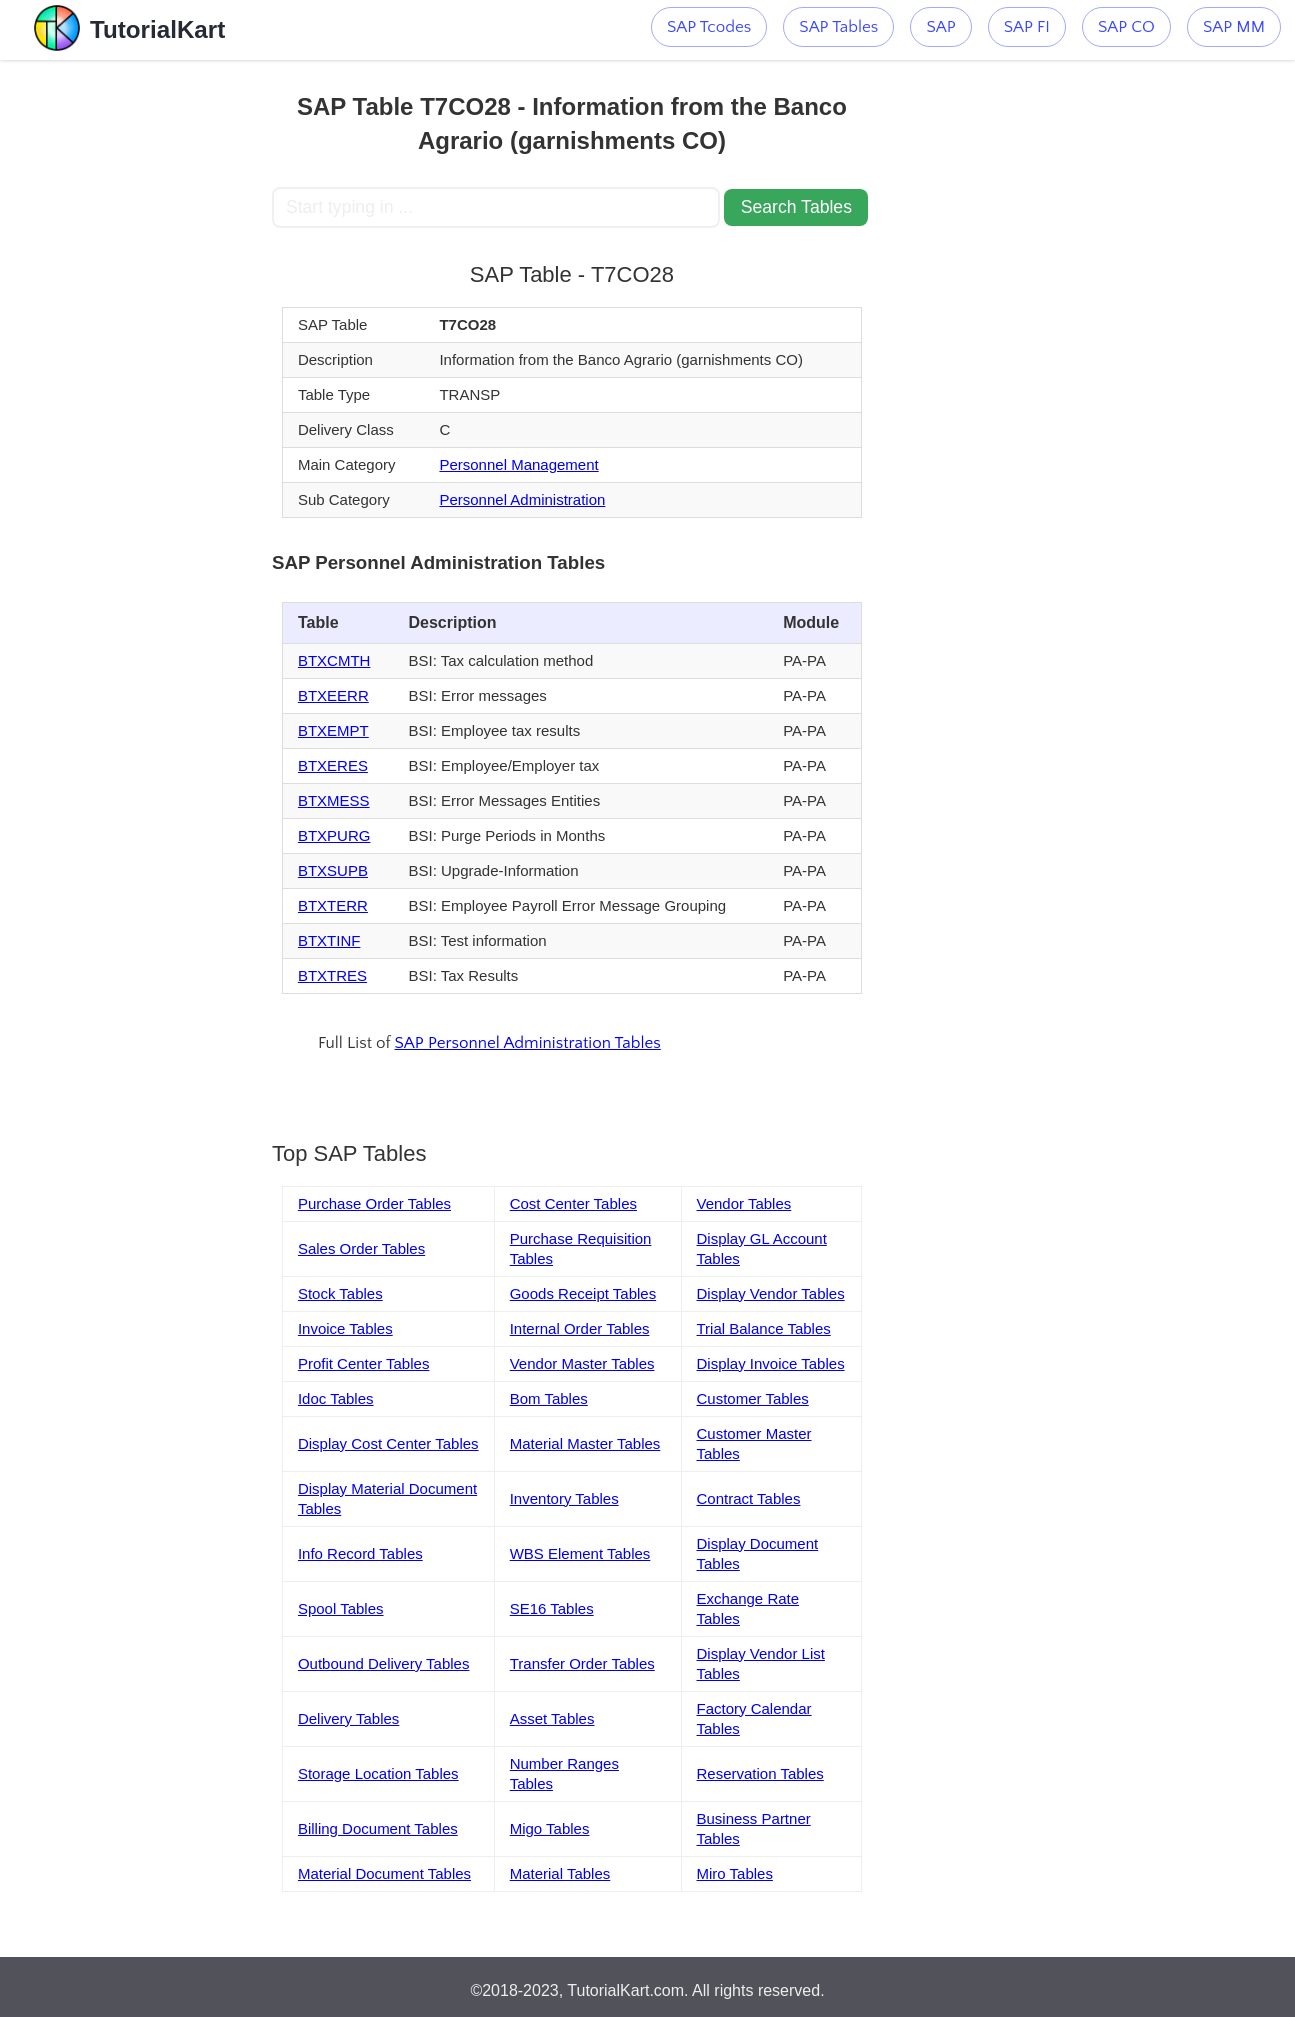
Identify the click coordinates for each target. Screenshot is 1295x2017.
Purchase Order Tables (374, 1203)
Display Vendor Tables (771, 1293)
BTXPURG (334, 835)
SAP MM (1234, 27)
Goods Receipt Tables (583, 1293)
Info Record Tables (360, 1553)
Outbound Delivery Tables (384, 1663)
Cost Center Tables (573, 1203)
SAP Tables (838, 27)
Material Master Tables (585, 1443)
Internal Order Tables (580, 1328)
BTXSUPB (333, 870)
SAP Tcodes (709, 27)
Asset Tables (552, 1718)
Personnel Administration (522, 499)
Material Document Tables (384, 1873)
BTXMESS (334, 800)
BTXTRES (332, 975)
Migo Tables (550, 1828)
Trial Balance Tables (764, 1328)
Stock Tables (340, 1293)
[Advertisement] (136, 360)
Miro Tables (735, 1873)
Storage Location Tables (378, 1773)
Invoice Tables (345, 1328)
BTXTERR (333, 905)
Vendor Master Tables (582, 1363)
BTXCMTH (334, 660)
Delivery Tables (348, 1718)
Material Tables (560, 1873)
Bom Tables (549, 1398)
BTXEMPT (333, 730)
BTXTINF (329, 940)
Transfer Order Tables (582, 1663)
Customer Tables (753, 1398)
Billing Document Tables (378, 1828)
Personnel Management (518, 464)
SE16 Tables (552, 1608)
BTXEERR (333, 695)
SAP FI (1027, 27)
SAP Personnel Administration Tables (527, 1043)
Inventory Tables (564, 1498)
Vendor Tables (744, 1203)
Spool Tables (341, 1608)
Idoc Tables (336, 1398)
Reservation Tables (760, 1773)
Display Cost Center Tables (388, 1443)
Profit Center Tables (363, 1363)
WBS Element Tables (580, 1553)
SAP (940, 27)
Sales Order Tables (361, 1248)
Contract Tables (749, 1498)
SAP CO (1126, 27)
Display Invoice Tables (771, 1363)
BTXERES (333, 765)
